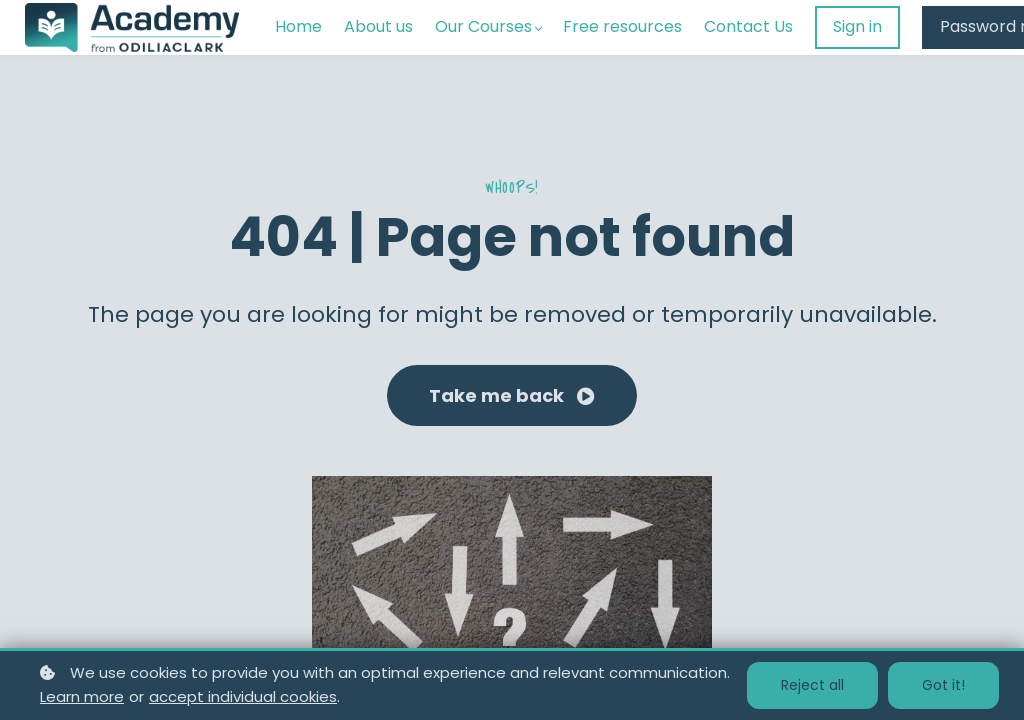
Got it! (943, 685)
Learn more (82, 696)
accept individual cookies (243, 696)
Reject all (812, 685)
